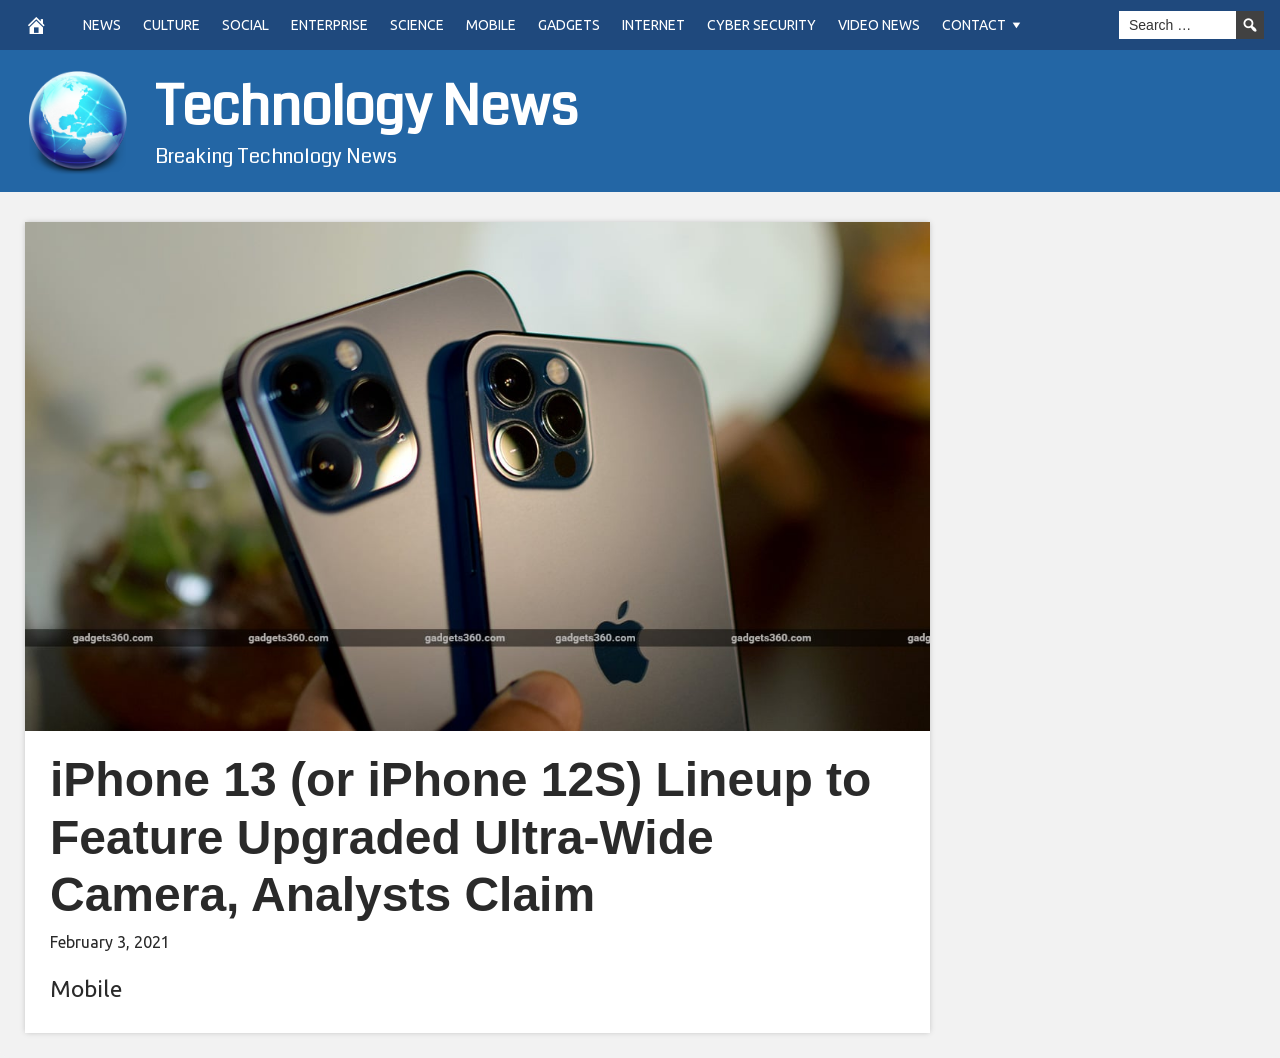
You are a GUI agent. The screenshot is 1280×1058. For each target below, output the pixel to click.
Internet (653, 25)
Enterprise (329, 25)
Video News (879, 25)
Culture (171, 25)
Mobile (491, 25)
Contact (974, 25)
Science (417, 25)
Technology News (366, 107)
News (102, 25)
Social (245, 25)
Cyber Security (761, 25)
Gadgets (569, 25)
